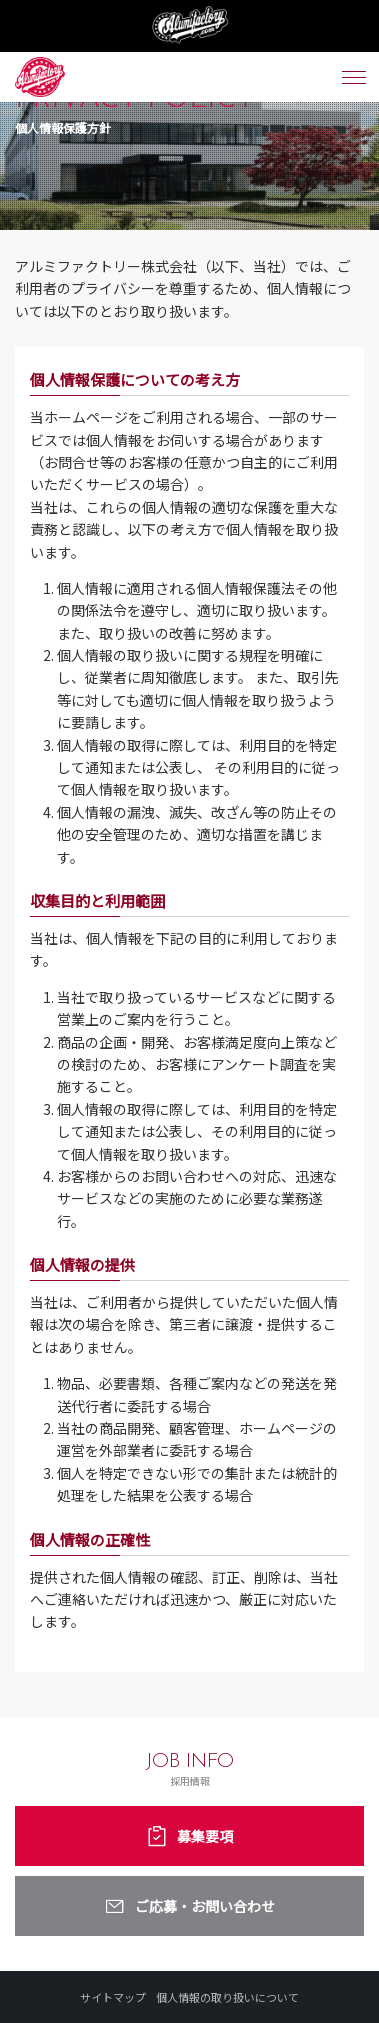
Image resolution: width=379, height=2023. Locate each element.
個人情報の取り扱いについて (227, 1997)
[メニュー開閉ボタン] (354, 77)
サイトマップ (113, 1997)
